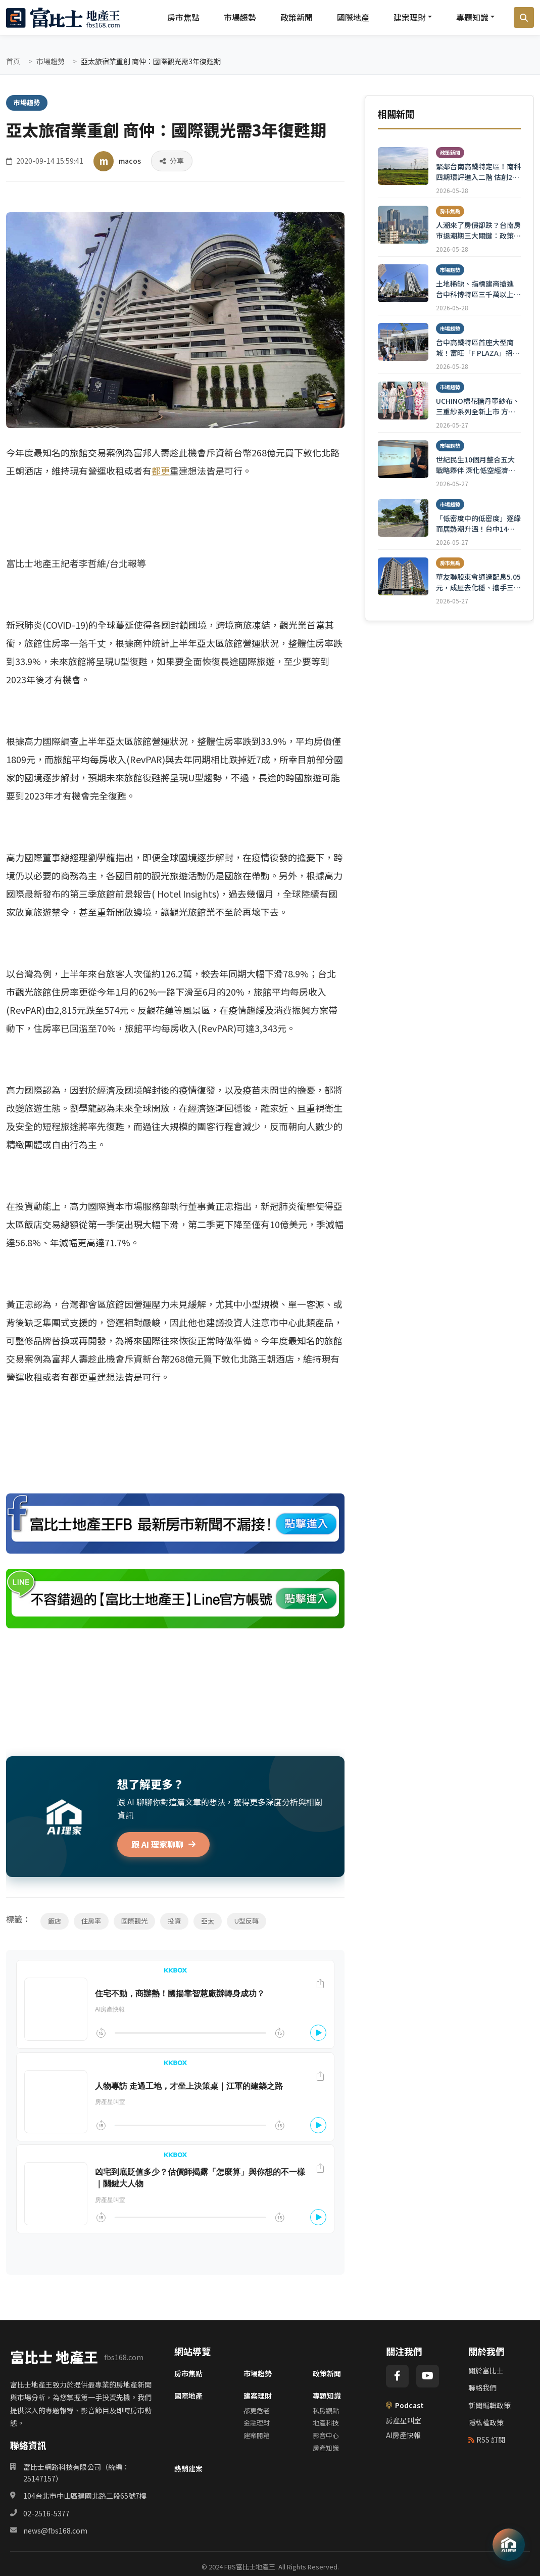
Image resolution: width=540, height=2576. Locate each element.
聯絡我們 (482, 2387)
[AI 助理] (509, 2544)
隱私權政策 (486, 2422)
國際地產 (353, 17)
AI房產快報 (403, 2435)
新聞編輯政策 (489, 2405)
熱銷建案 (188, 2468)
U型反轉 (246, 1921)
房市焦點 (183, 17)
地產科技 (326, 2422)
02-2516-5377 (46, 2513)
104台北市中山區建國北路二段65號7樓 (84, 2496)
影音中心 (326, 2435)
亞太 (207, 1921)
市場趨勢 (240, 17)
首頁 (13, 61)
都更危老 (256, 2410)
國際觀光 (134, 1921)
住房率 (91, 1921)
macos (130, 161)
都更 (161, 470)
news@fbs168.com (55, 2530)
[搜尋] (524, 17)
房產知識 (326, 2448)
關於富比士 (486, 2370)
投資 (174, 1921)
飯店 (54, 1921)
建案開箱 (256, 2435)
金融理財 (256, 2422)
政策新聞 (296, 17)
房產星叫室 (403, 2420)
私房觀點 (326, 2410)
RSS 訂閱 (486, 2439)
